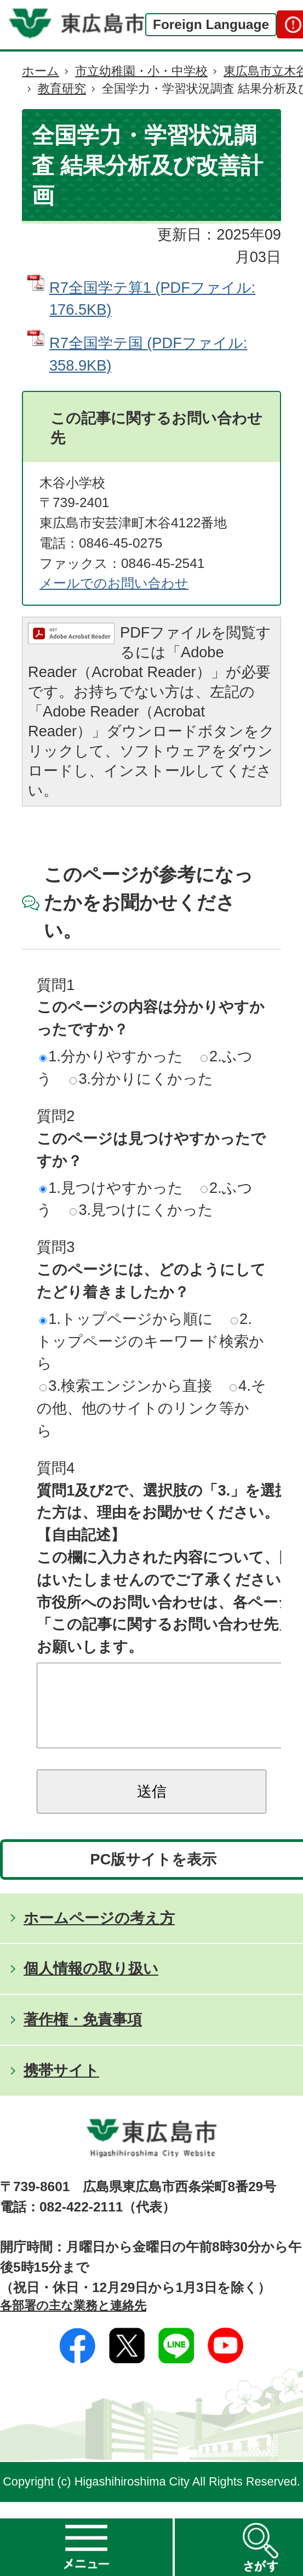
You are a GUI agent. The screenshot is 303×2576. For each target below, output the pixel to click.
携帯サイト (61, 2086)
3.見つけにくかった (141, 1209)
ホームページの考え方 (99, 1934)
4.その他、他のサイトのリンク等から (151, 1408)
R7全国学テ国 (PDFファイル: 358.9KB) (148, 354)
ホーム (40, 71)
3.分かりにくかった (141, 1078)
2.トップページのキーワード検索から (150, 1341)
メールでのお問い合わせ (113, 583)
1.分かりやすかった (111, 1056)
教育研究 (62, 88)
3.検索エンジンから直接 (125, 1385)
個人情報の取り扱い (91, 1984)
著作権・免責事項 (83, 2035)
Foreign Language (211, 24)
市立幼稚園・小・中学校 (141, 71)
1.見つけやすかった (111, 1187)
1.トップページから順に (126, 1318)
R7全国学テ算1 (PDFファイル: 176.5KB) (152, 299)
